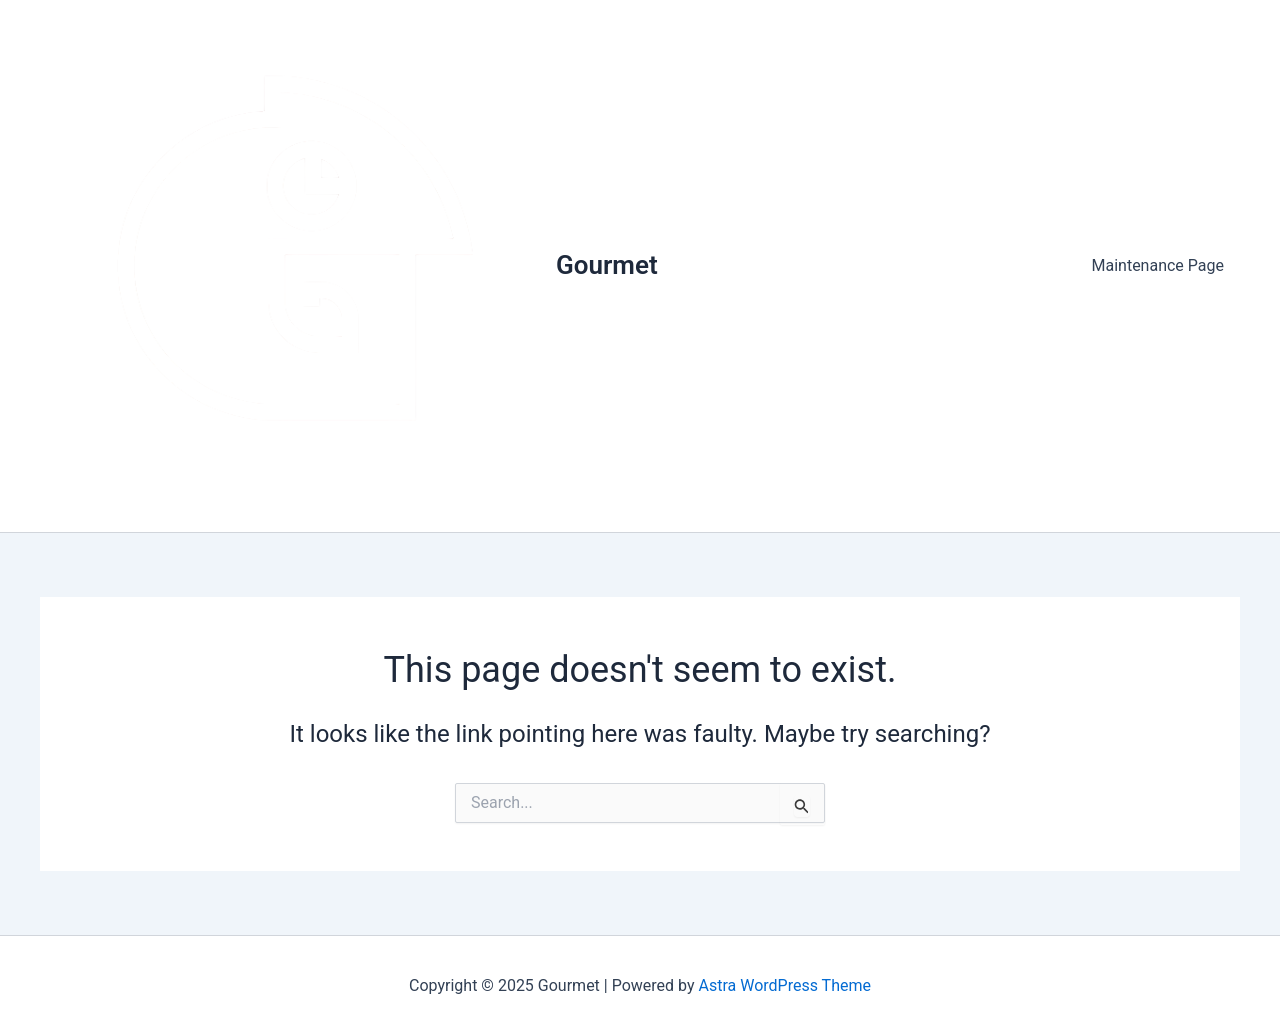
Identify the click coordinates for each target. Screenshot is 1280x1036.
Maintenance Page (1158, 265)
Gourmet (607, 265)
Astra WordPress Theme (785, 985)
